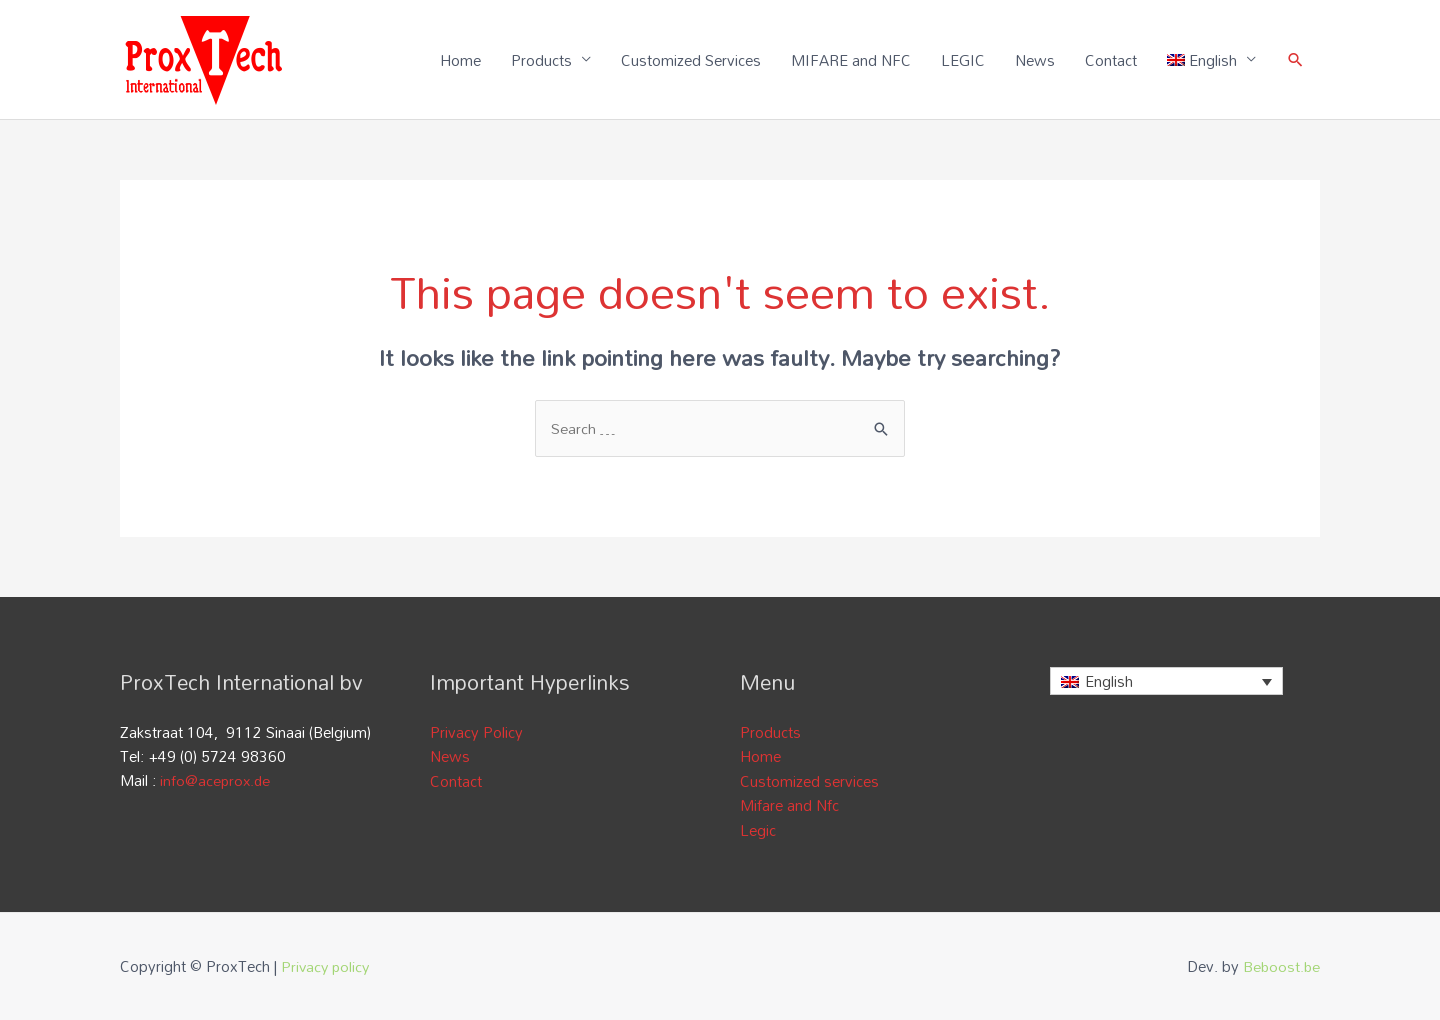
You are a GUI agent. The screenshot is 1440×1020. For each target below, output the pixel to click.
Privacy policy (327, 965)
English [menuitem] (1109, 684)
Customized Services (690, 60)
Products (540, 60)
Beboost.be (1280, 965)
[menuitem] (1211, 60)
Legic (758, 829)
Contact (1110, 60)
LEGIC (962, 60)
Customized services (809, 781)
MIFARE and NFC (850, 60)
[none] (1166, 683)
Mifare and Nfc (789, 805)
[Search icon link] (1295, 60)
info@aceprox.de (216, 781)
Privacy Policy (476, 733)
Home (459, 60)
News (1034, 60)
